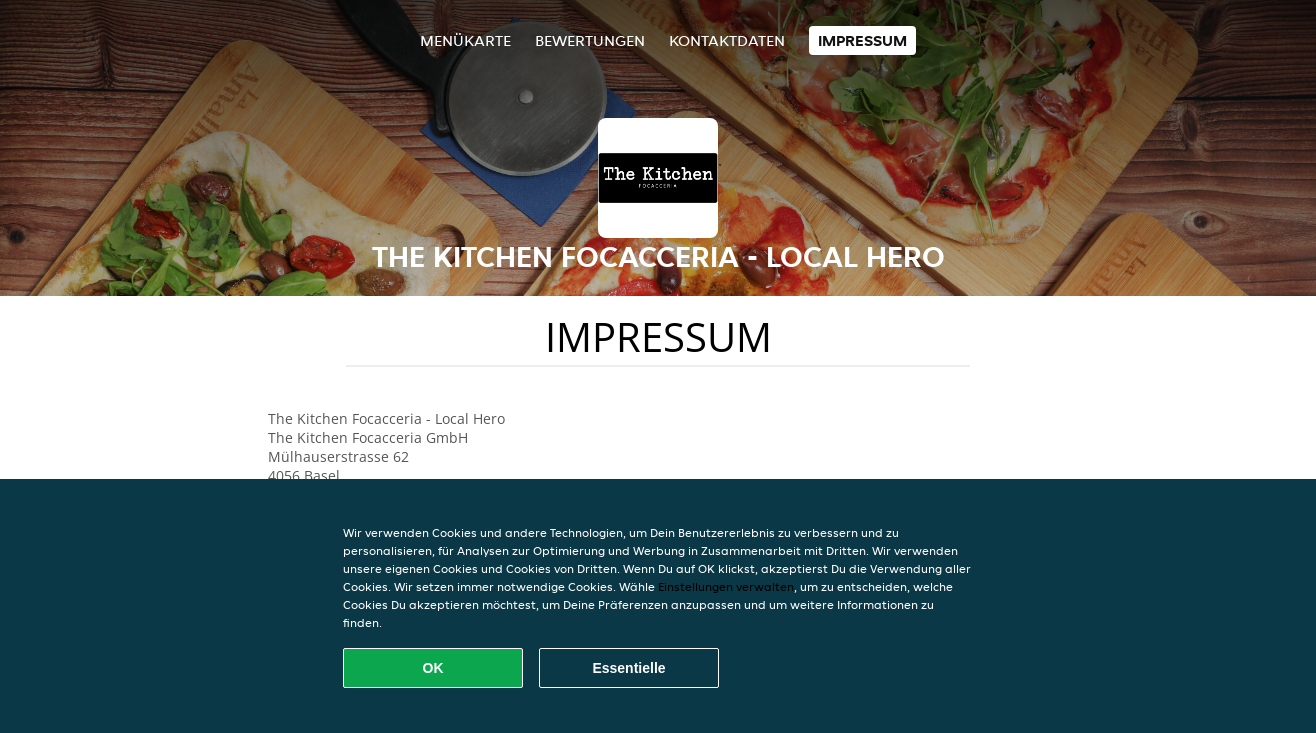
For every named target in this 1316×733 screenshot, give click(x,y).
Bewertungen (590, 40)
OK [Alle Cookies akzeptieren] (433, 668)
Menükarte (465, 40)
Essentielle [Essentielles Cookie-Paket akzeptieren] (628, 668)
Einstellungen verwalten (726, 586)
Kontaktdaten (727, 40)
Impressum (862, 40)
